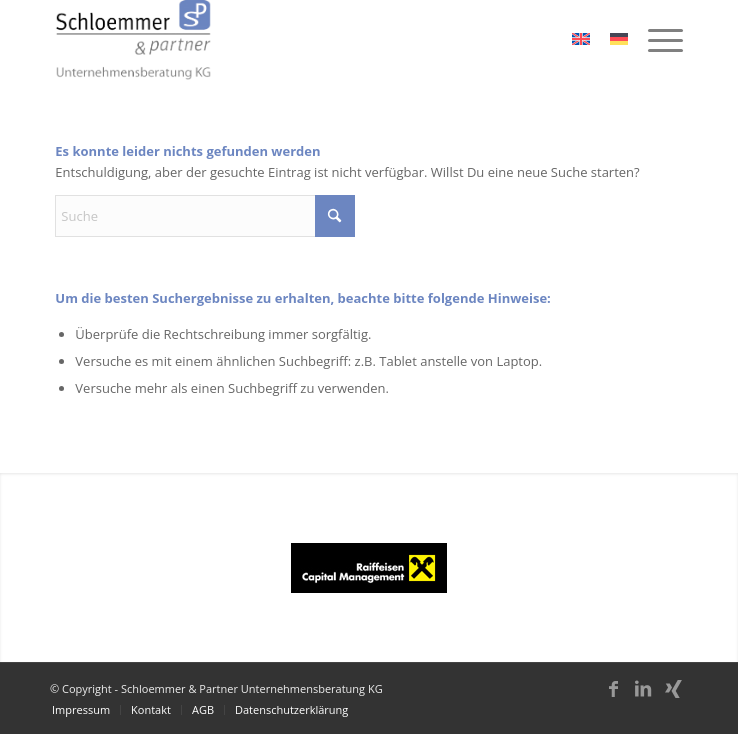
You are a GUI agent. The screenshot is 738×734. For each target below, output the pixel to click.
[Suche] (205, 216)
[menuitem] (655, 40)
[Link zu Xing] (673, 698)
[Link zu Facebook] (613, 698)
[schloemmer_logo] (306, 40)
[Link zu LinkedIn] (643, 698)
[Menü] (655, 40)
